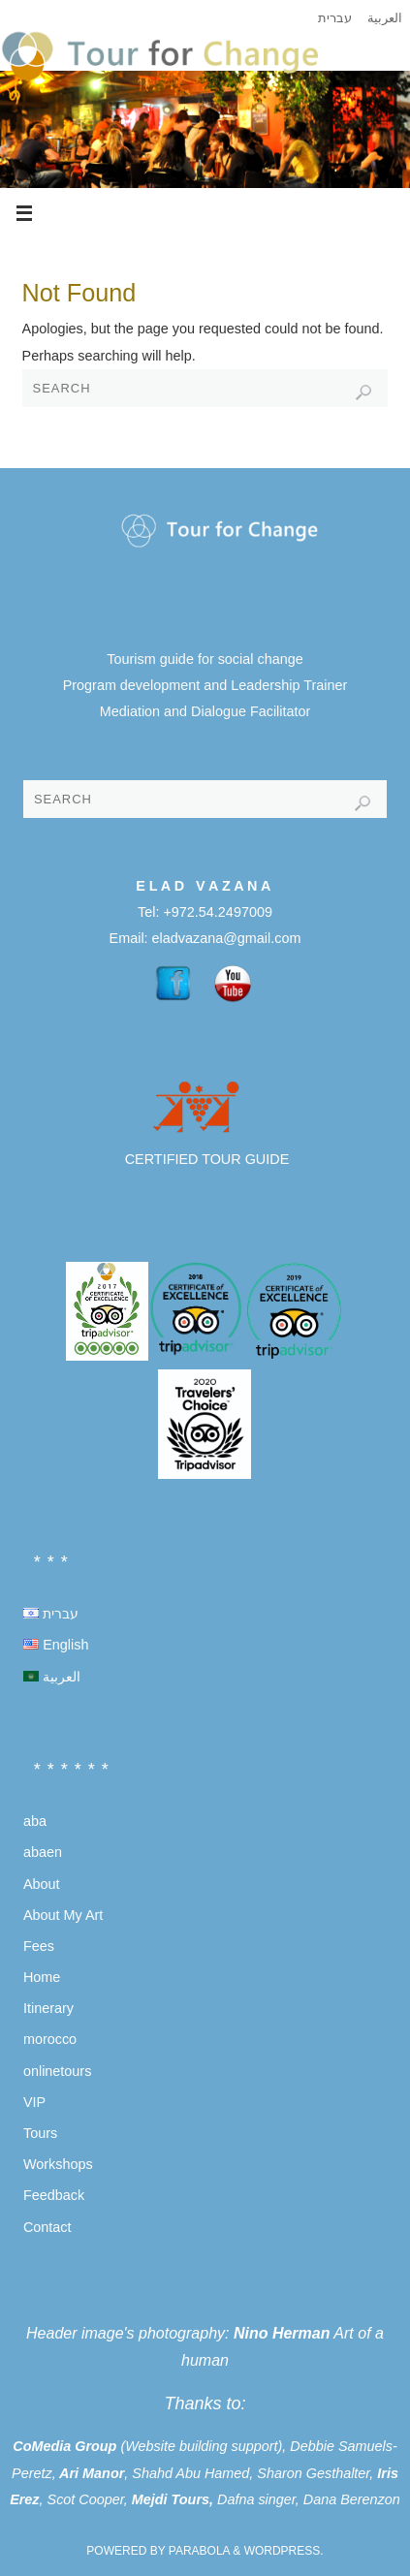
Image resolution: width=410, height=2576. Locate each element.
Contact (47, 2227)
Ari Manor (91, 2473)
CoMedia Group (64, 2446)
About (41, 1884)
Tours (40, 2133)
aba (35, 1821)
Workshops (58, 2164)
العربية (384, 18)
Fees (38, 1946)
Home (41, 1977)
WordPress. (284, 2551)
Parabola (199, 2551)
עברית (335, 18)
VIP (34, 2102)
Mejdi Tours (170, 2499)
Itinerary (48, 2008)
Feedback (53, 2195)
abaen (42, 1852)
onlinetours (57, 2071)
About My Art (63, 1915)
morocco (50, 2039)
